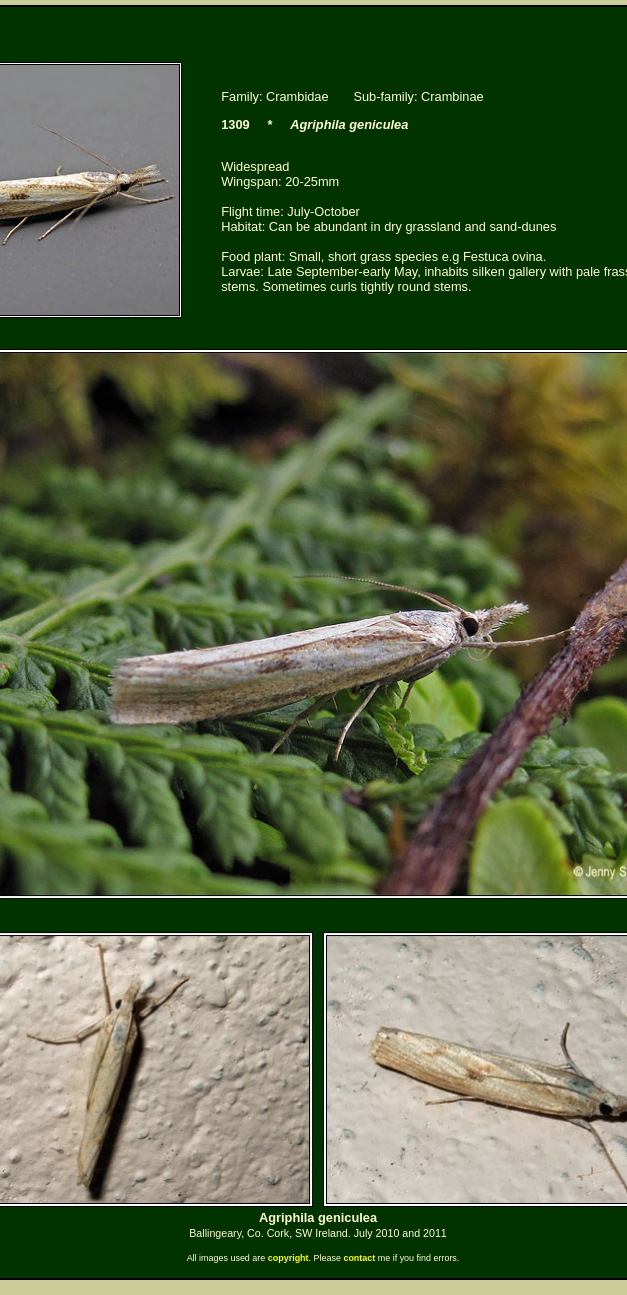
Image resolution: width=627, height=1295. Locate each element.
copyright (288, 1258)
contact (359, 1258)
